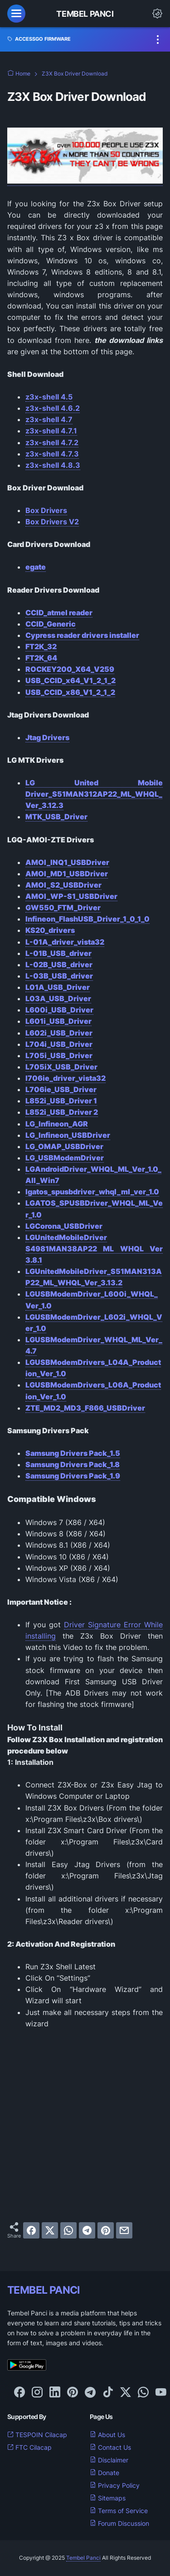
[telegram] (87, 2230)
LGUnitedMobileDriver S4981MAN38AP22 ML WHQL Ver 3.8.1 (94, 1248)
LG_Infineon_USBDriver (67, 1135)
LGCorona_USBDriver (63, 1226)
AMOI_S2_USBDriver (63, 884)
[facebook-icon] (19, 2393)
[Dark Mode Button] (157, 13)
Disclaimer (109, 2460)
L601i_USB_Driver (58, 1021)
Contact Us (110, 2447)
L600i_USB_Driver (59, 1009)
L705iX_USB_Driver (61, 1066)
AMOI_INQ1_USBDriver (67, 862)
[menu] (16, 14)
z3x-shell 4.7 (49, 419)
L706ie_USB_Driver (61, 1089)
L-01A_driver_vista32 (64, 941)
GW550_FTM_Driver (63, 907)
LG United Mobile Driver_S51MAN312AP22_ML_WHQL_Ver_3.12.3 (94, 794)
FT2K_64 (41, 657)
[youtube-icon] (160, 2393)
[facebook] (31, 2230)
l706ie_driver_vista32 (65, 1078)
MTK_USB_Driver (56, 816)
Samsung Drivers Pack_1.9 (72, 1475)
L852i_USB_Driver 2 (61, 1112)
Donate (104, 2472)
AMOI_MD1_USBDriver (66, 873)
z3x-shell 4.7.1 (51, 430)
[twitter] (50, 2230)
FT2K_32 (41, 646)
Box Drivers (46, 510)
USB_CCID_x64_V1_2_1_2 (70, 680)
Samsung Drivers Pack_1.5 (72, 1453)
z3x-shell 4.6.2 (52, 408)
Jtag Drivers (47, 737)
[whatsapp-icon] (143, 2393)
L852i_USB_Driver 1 (61, 1100)
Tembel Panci (84, 14)
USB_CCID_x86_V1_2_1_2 (70, 692)
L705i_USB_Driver (58, 1055)
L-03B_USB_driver (59, 975)
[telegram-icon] (90, 2393)
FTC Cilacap (29, 2447)
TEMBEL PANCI (43, 2289)
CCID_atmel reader (58, 612)
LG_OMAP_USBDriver (64, 1146)
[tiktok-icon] (107, 2393)
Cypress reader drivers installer (82, 635)
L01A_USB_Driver (57, 987)
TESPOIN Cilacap (37, 2434)
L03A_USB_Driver (58, 998)
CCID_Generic (50, 623)
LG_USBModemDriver (64, 1157)
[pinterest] (105, 2230)
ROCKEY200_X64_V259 (69, 669)
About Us (107, 2434)
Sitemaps (108, 2498)
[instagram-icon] (37, 2393)
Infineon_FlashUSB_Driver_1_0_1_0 (87, 918)
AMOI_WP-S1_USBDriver (71, 896)
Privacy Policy (115, 2485)
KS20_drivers (50, 930)
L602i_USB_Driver (58, 1032)
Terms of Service (119, 2510)
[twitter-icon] (125, 2393)
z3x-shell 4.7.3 (52, 453)
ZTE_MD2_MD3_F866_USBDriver (85, 1407)
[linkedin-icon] (54, 2393)
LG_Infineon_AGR (56, 1123)
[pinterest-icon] (72, 2393)
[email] (124, 2230)
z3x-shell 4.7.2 (51, 442)
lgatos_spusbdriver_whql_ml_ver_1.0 (92, 1191)
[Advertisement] (85, 2125)
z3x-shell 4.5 (49, 396)
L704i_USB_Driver (58, 1044)
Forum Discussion (119, 2523)
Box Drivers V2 (52, 521)
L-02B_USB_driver (58, 964)
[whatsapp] (68, 2230)
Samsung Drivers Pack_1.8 (72, 1464)
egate (35, 566)
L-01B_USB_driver (58, 953)
